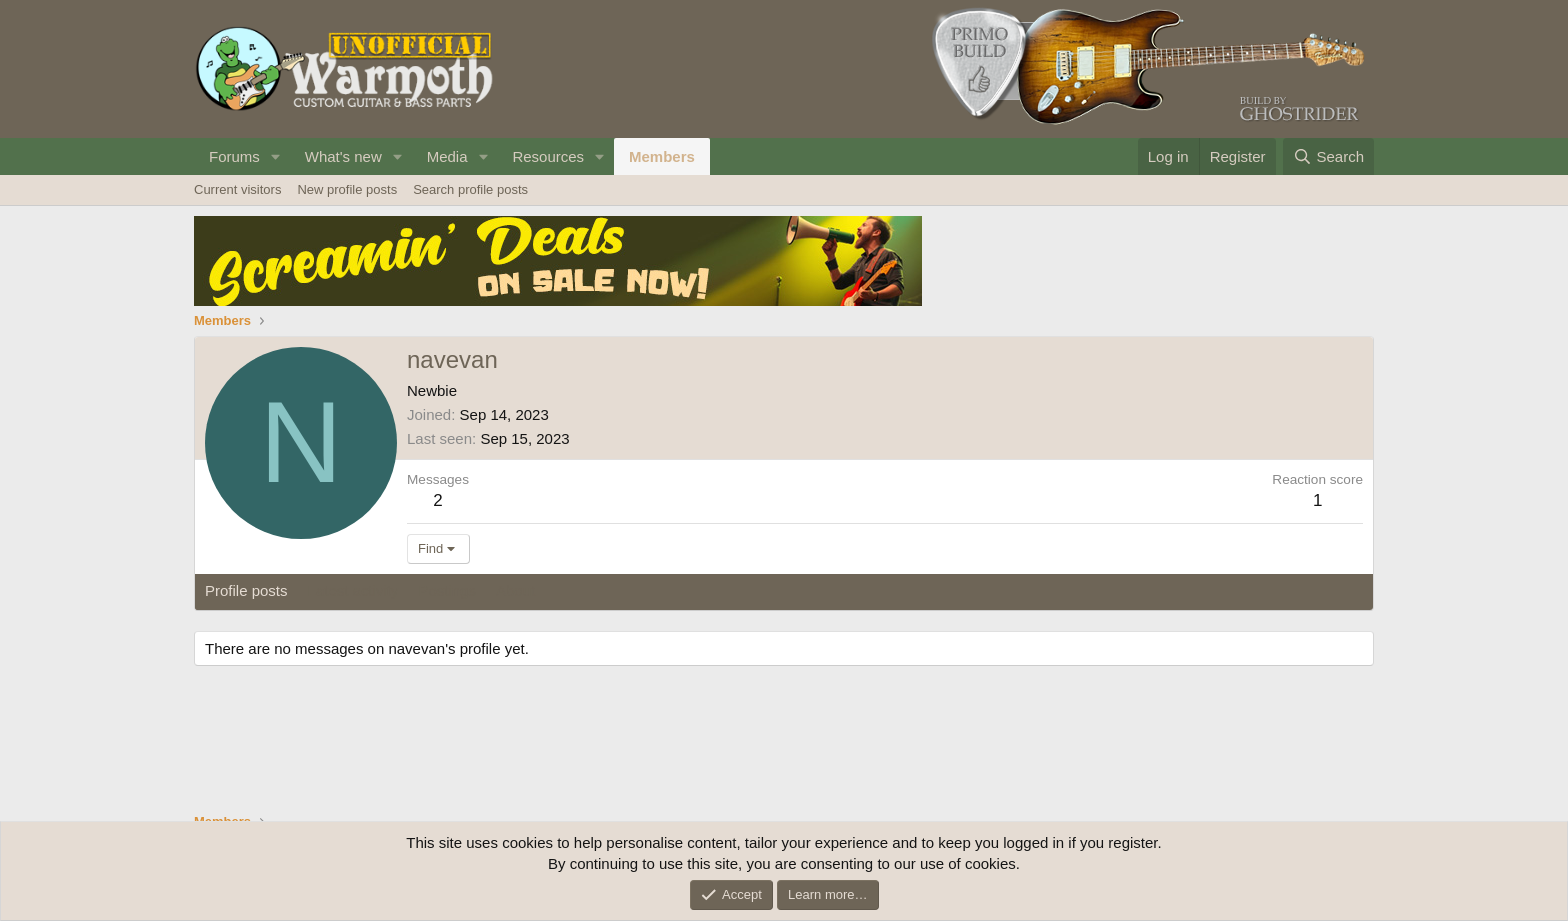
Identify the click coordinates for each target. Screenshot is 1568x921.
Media (447, 156)
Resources (548, 156)
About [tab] (515, 590)
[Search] (1328, 156)
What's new (343, 156)
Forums (234, 156)
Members (662, 156)
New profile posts (347, 189)
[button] (276, 156)
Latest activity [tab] (353, 590)
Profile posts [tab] (246, 590)
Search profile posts (470, 189)
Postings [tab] (447, 590)
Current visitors (237, 189)
